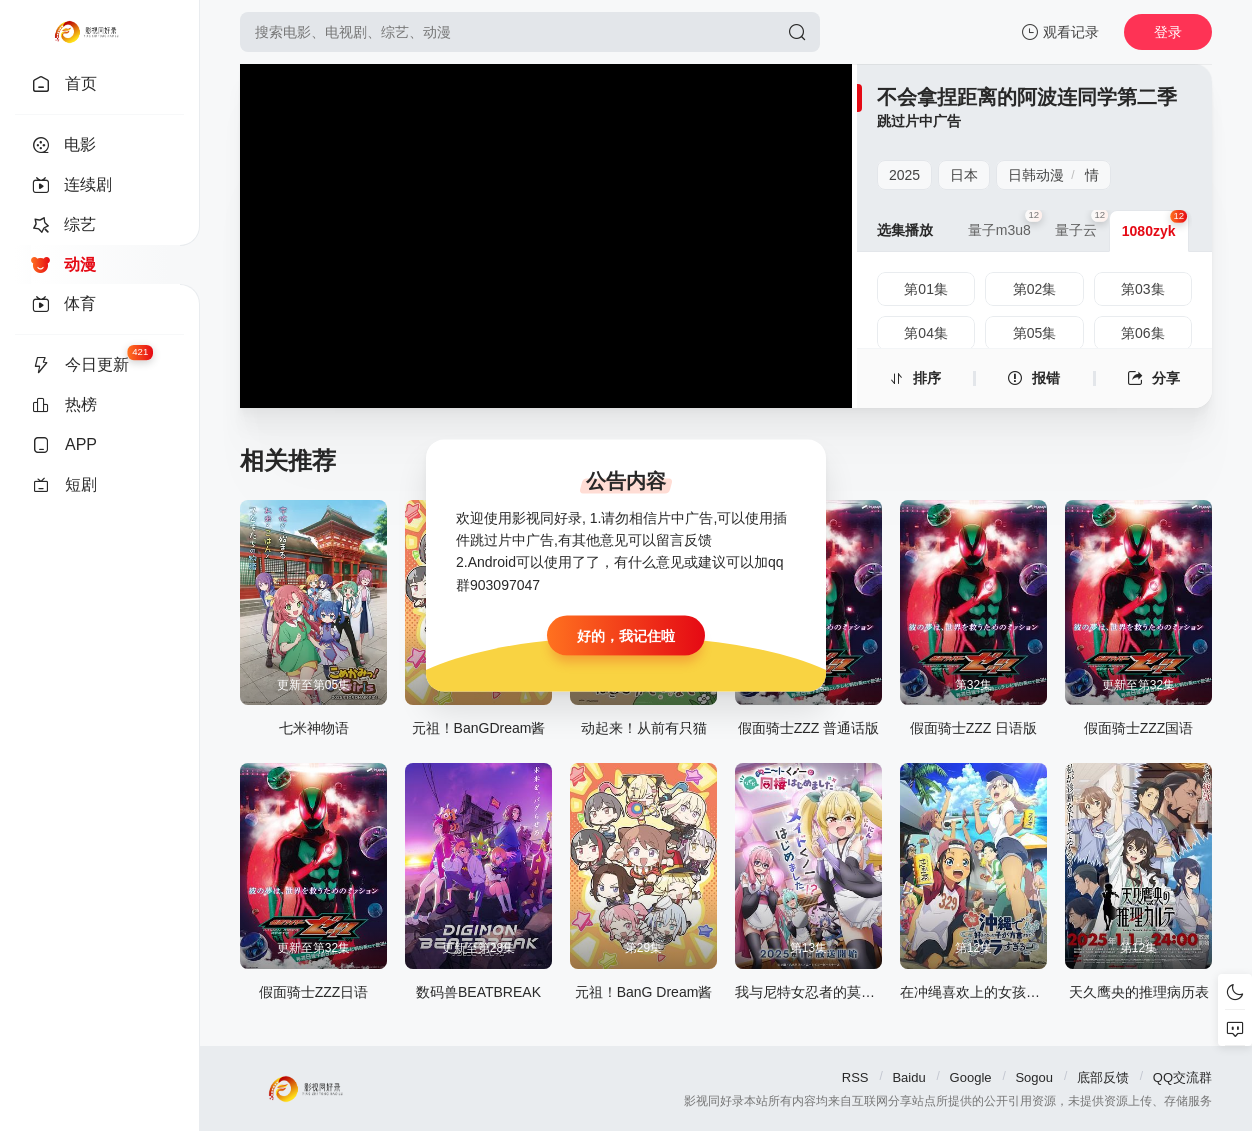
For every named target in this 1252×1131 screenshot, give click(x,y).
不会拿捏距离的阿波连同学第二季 (1027, 97)
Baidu (908, 1077)
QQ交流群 (1182, 1077)
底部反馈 (1103, 1077)
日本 (964, 175)
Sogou (1034, 1077)
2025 (904, 175)
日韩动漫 (1036, 175)
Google (971, 1077)
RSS (855, 1077)
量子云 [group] (1082, 224)
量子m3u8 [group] (1005, 224)
